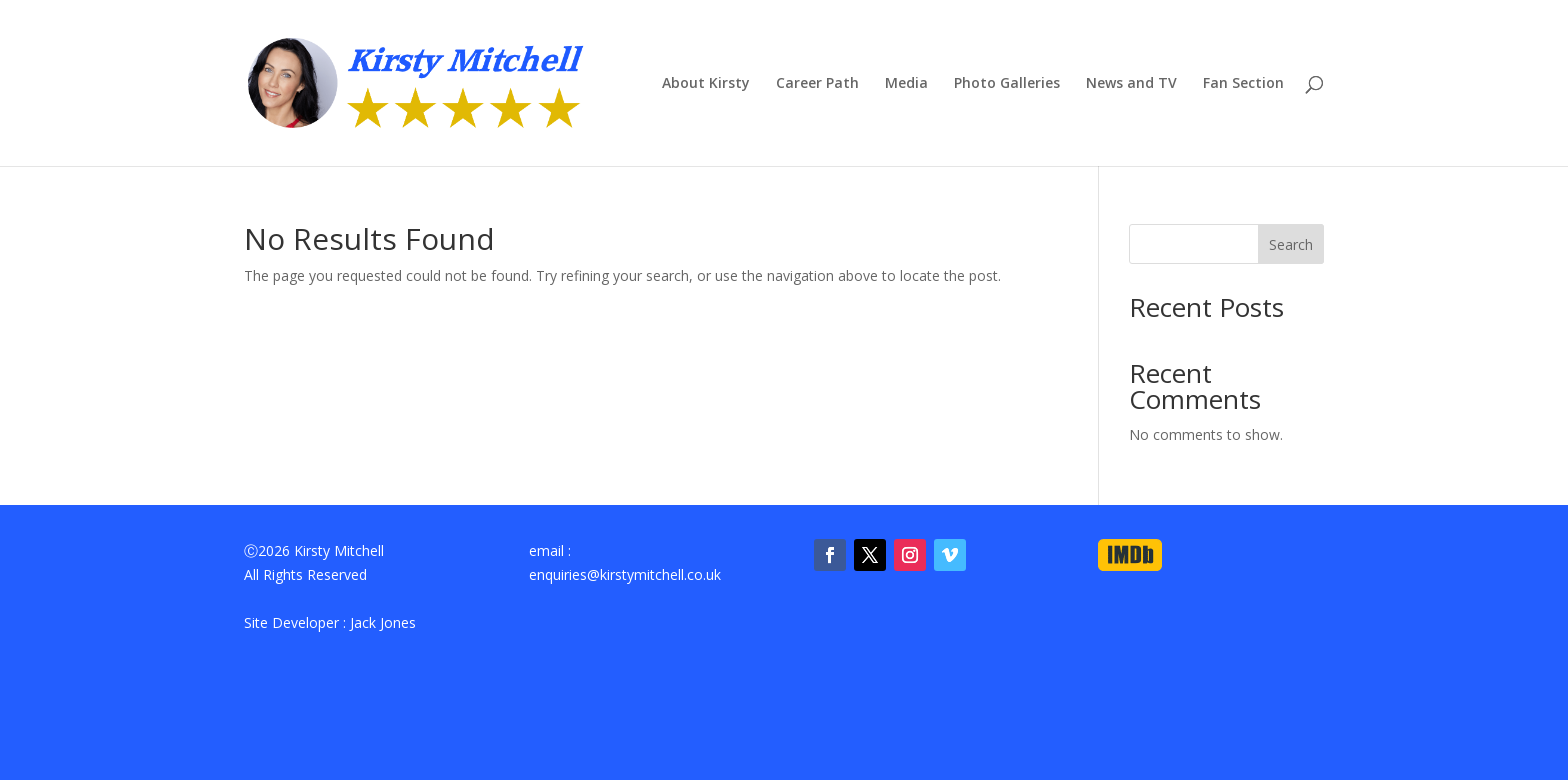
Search (1291, 244)
